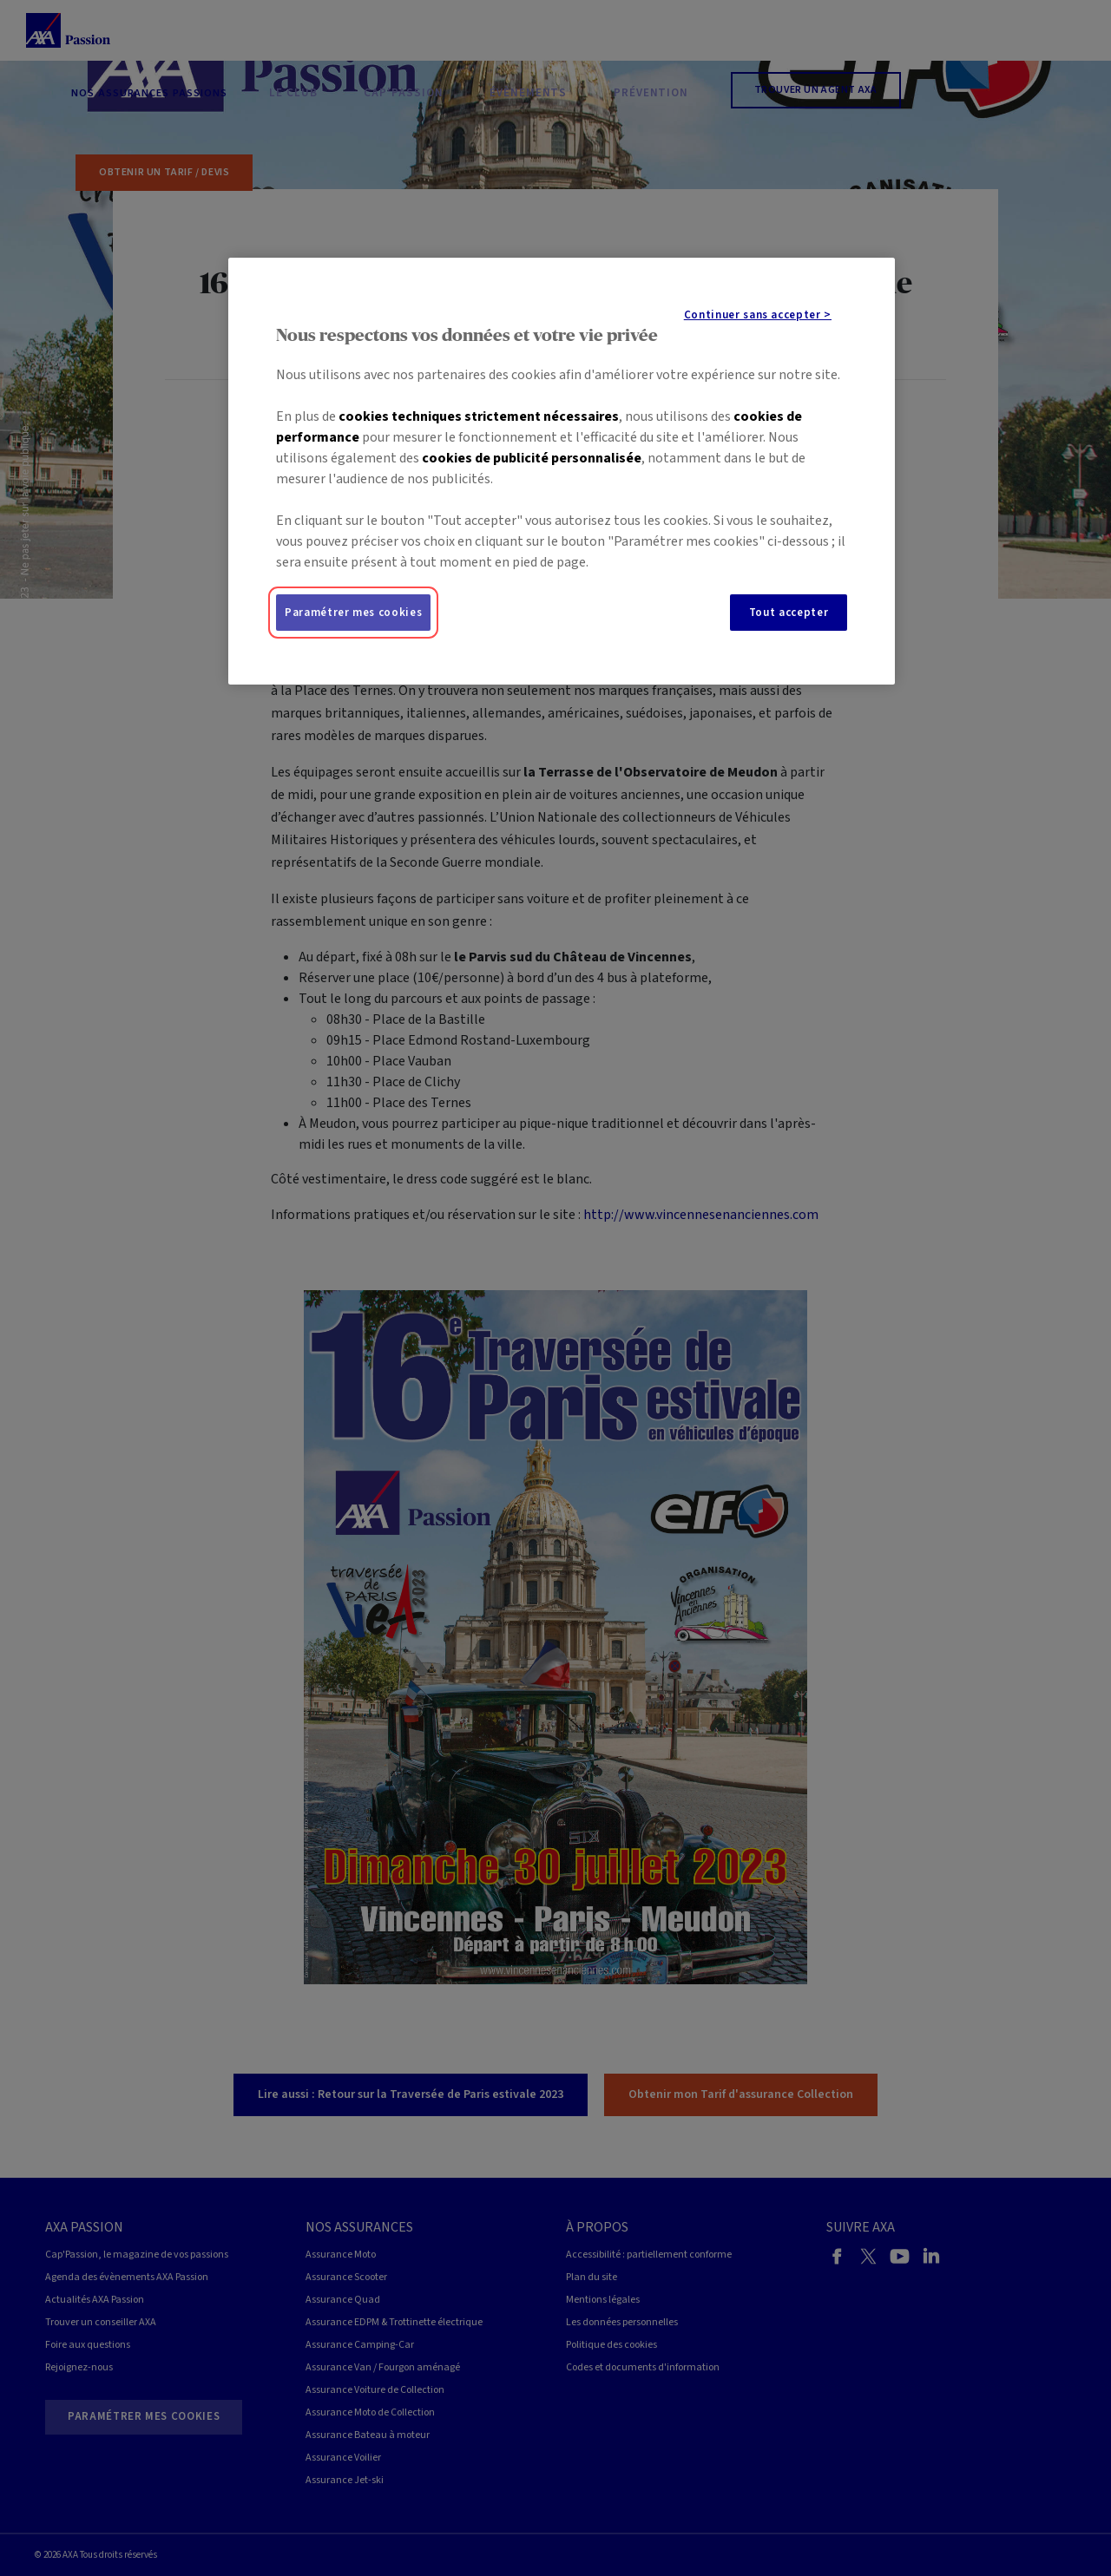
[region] (561, 471)
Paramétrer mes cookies (353, 612)
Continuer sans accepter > (758, 315)
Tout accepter (788, 612)
